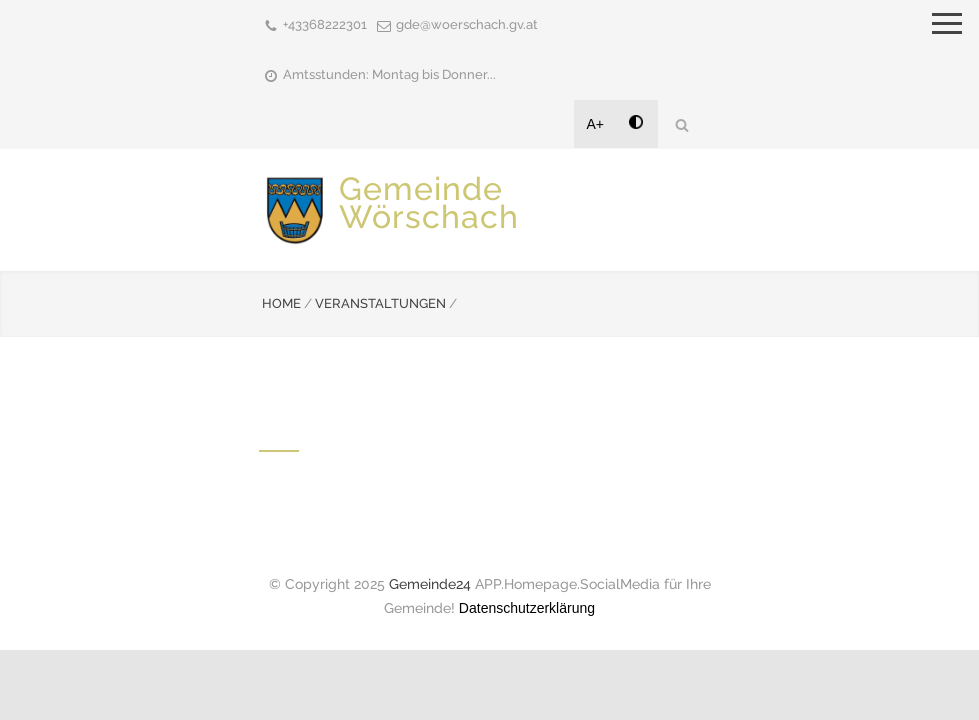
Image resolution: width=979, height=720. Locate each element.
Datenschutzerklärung (527, 608)
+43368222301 (325, 24)
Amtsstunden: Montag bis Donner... (389, 74)
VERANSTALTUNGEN (380, 303)
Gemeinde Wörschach (429, 202)
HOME (281, 303)
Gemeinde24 (430, 584)
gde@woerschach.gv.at (467, 24)
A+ (596, 124)
